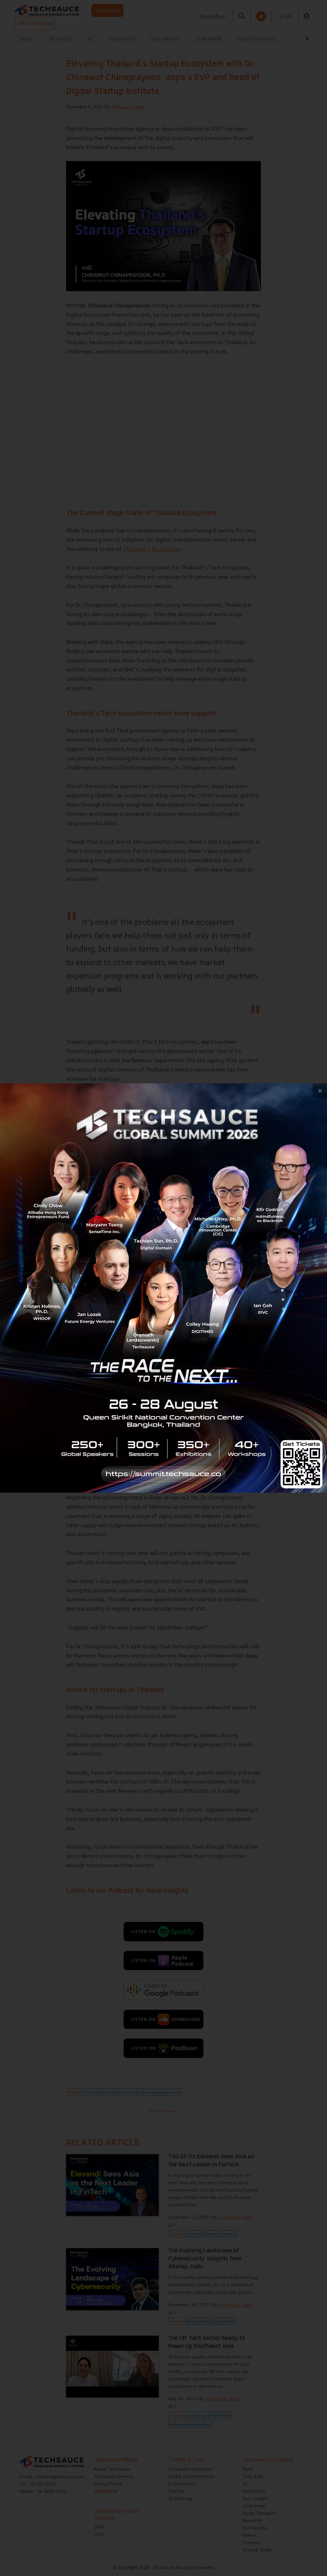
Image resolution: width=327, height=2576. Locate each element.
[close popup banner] (320, 1090)
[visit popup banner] (163, 1288)
